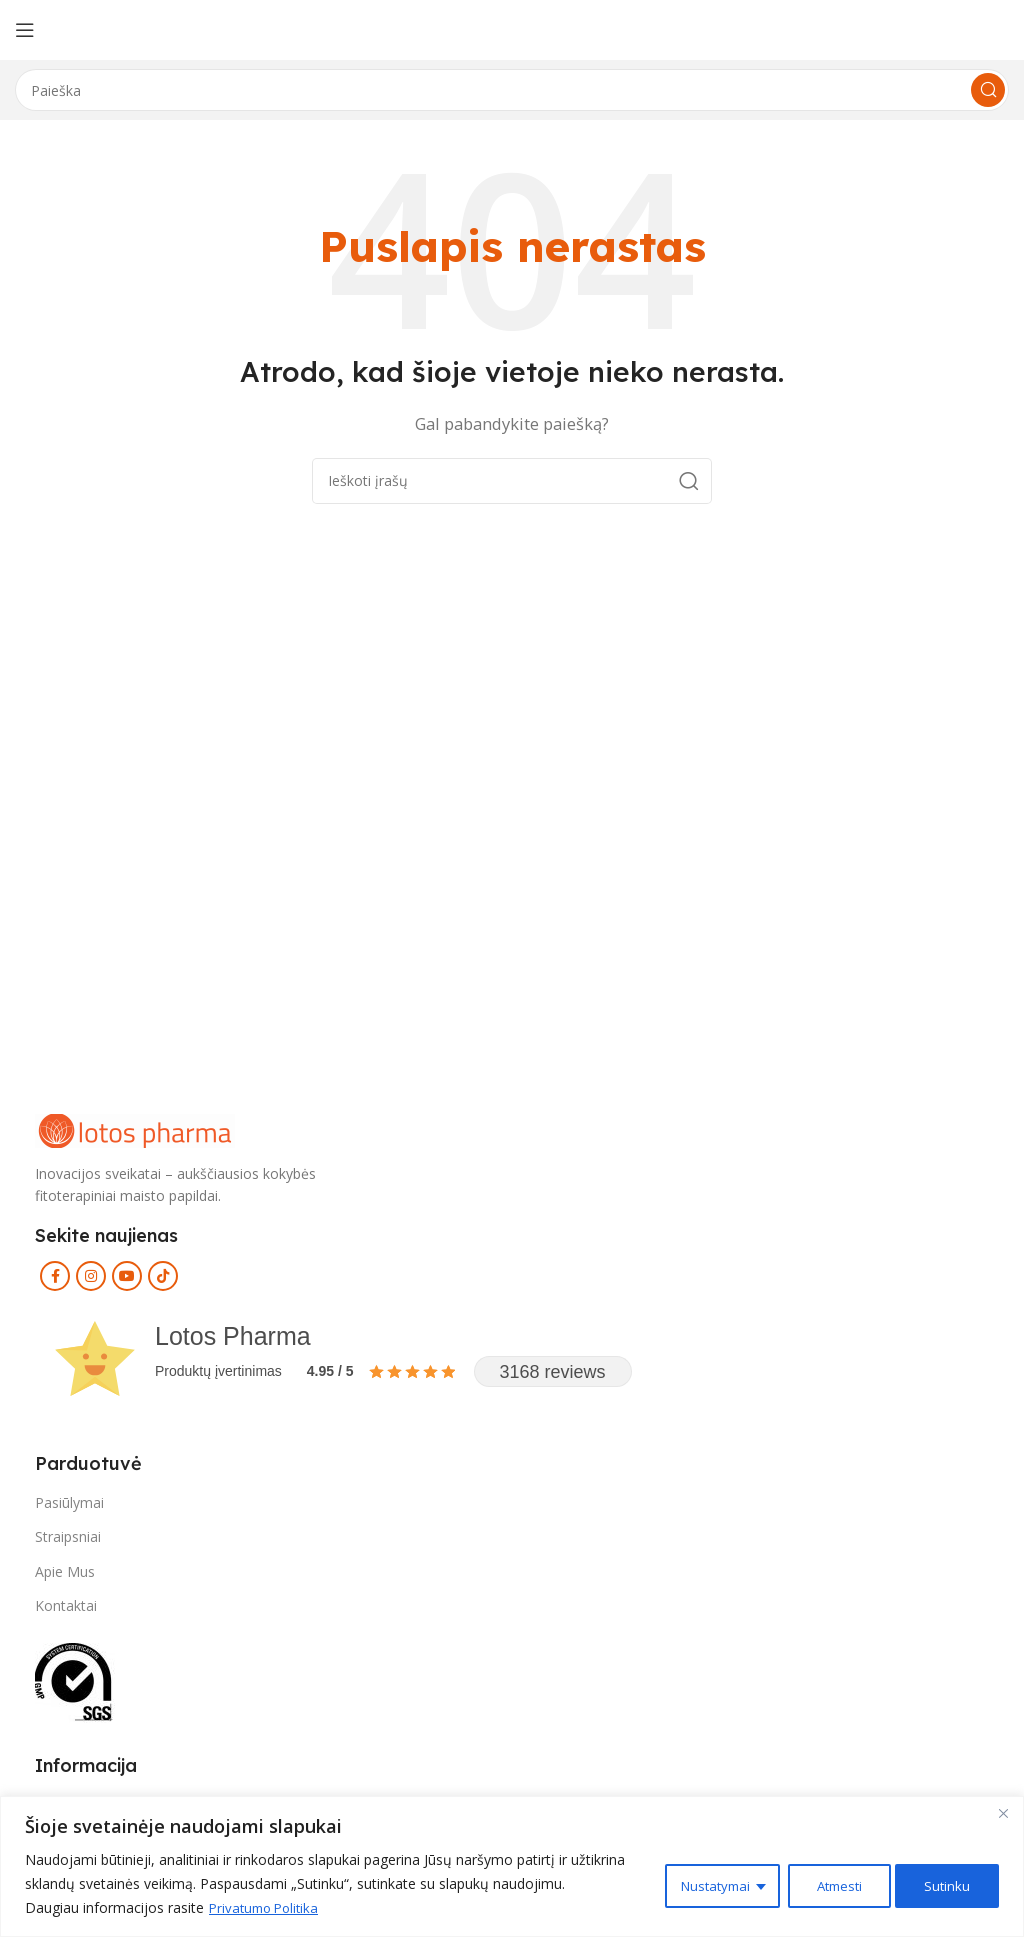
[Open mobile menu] (25, 30)
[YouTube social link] (127, 1276)
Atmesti (832, 1883)
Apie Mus (65, 1571)
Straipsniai (68, 1536)
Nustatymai (702, 1883)
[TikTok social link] (163, 1276)
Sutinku (946, 1883)
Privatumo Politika (268, 1907)
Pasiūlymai (69, 1502)
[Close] (1003, 1813)
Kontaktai (66, 1605)
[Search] (512, 90)
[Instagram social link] (91, 1276)
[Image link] (135, 1129)
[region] (512, 1866)
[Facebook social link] (55, 1276)
